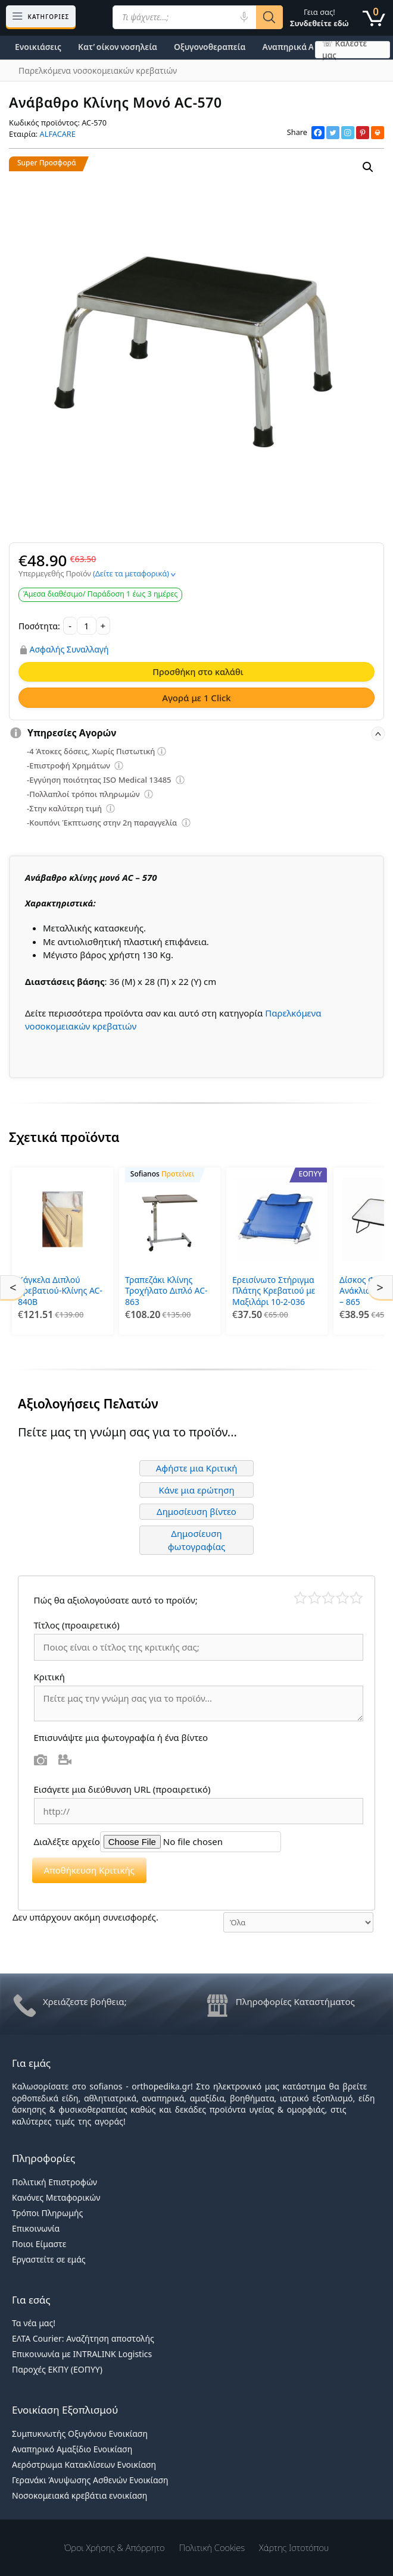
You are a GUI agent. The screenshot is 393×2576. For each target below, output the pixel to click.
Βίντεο (65, 1756)
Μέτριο (328, 1595)
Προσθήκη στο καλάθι (197, 671)
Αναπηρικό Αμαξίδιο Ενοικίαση (72, 2445)
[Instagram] (347, 132)
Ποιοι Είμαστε (39, 2240)
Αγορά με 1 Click (196, 698)
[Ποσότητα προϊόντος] (86, 626)
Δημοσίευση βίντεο (196, 1508)
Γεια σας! (319, 18)
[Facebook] (318, 132)
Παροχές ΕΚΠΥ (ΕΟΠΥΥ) (57, 2366)
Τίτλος (77, 1622)
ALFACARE (58, 133)
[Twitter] (332, 132)
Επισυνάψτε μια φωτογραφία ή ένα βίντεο (121, 1734)
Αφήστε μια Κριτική (197, 1465)
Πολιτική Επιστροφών (54, 2178)
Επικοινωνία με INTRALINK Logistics (82, 2351)
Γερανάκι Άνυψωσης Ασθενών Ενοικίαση (90, 2476)
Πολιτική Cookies (212, 2544)
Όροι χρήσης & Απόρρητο (114, 2544)
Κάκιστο (300, 1595)
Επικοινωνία (36, 2224)
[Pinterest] (362, 132)
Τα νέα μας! (33, 2320)
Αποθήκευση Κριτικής (89, 1867)
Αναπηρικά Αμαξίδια (303, 46)
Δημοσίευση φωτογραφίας (197, 1536)
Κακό (315, 1595)
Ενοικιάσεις (38, 46)
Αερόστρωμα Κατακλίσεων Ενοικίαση (84, 2461)
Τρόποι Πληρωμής (47, 2209)
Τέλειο (356, 1595)
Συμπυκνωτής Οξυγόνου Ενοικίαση (80, 2430)
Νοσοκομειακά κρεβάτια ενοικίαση (79, 2491)
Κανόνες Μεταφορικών (56, 2194)
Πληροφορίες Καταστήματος (295, 1998)
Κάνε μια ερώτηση (196, 1486)
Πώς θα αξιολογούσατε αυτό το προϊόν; (116, 1597)
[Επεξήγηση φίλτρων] (162, 753)
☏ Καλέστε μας (344, 49)
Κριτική (50, 1673)
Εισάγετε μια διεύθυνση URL (122, 1785)
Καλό (343, 1595)
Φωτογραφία (41, 1756)
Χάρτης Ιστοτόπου (294, 2544)
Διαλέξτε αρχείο (67, 1838)
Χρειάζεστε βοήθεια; (85, 1998)
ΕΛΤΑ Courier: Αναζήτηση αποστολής (83, 2335)
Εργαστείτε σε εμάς (49, 2255)
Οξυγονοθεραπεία (209, 46)
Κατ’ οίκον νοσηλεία (117, 46)
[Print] (377, 132)
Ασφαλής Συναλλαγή (69, 649)
